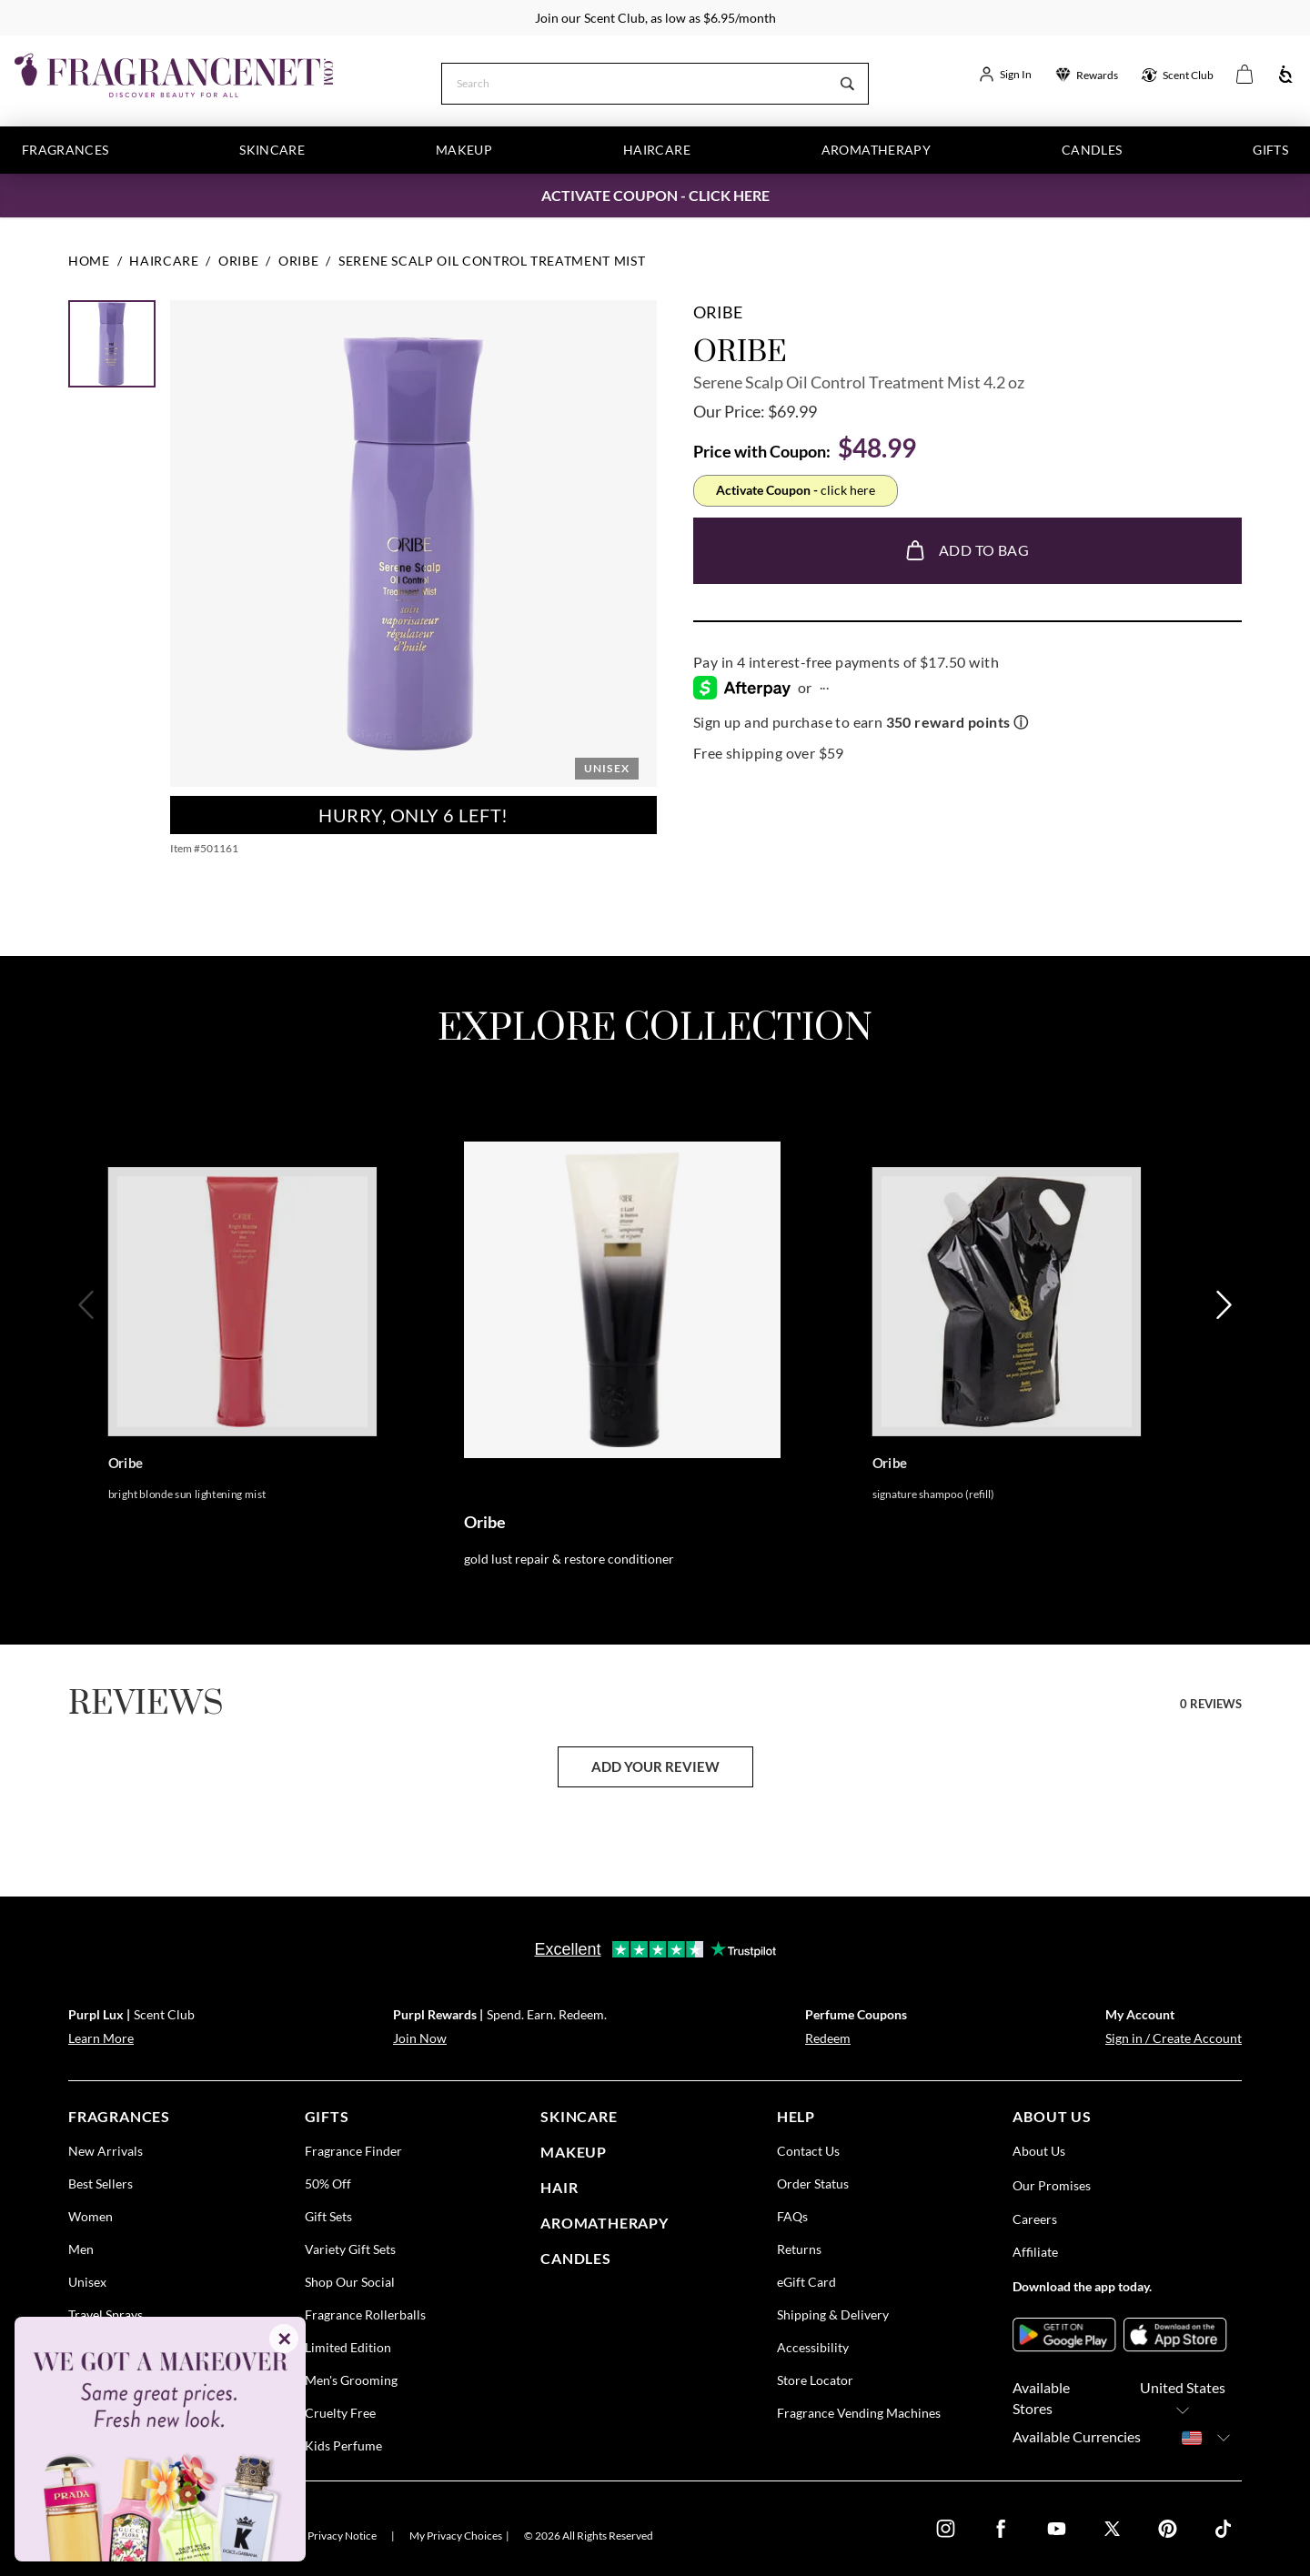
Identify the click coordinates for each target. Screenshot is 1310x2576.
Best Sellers (100, 2183)
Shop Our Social (350, 2281)
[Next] (1222, 1363)
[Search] (634, 82)
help (796, 2116)
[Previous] (87, 1363)
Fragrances (65, 149)
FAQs (792, 2216)
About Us (1039, 2150)
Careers (1035, 2219)
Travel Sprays (105, 2314)
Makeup (464, 149)
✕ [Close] (284, 2339)
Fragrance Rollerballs (365, 2314)
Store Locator (815, 2380)
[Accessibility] (1285, 75)
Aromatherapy (876, 149)
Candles (1092, 149)
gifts (327, 2116)
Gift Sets (328, 2216)
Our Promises (1052, 2185)
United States (1182, 2399)
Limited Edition (348, 2347)
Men (81, 2249)
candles (575, 2257)
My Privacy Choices (455, 2535)
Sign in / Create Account (1173, 2038)
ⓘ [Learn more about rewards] (1020, 721)
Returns (799, 2249)
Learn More (101, 2038)
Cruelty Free (340, 2412)
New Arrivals (105, 2150)
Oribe (717, 312)
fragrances (119, 2116)
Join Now (420, 2038)
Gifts (1270, 149)
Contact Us (808, 2150)
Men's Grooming (351, 2380)
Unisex (87, 2281)
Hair (559, 2187)
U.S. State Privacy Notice (319, 2535)
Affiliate (1035, 2251)
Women (90, 2216)
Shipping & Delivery (833, 2314)
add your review (655, 1766)
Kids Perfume (343, 2445)
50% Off (328, 2183)
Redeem (828, 2038)
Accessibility (813, 2347)
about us (1052, 2116)
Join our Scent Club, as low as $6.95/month (655, 17)
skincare (578, 2116)
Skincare (272, 149)
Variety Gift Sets (350, 2249)
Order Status (813, 2183)
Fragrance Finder (353, 2150)
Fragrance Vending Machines (859, 2412)
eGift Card (806, 2281)
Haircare (656, 149)
